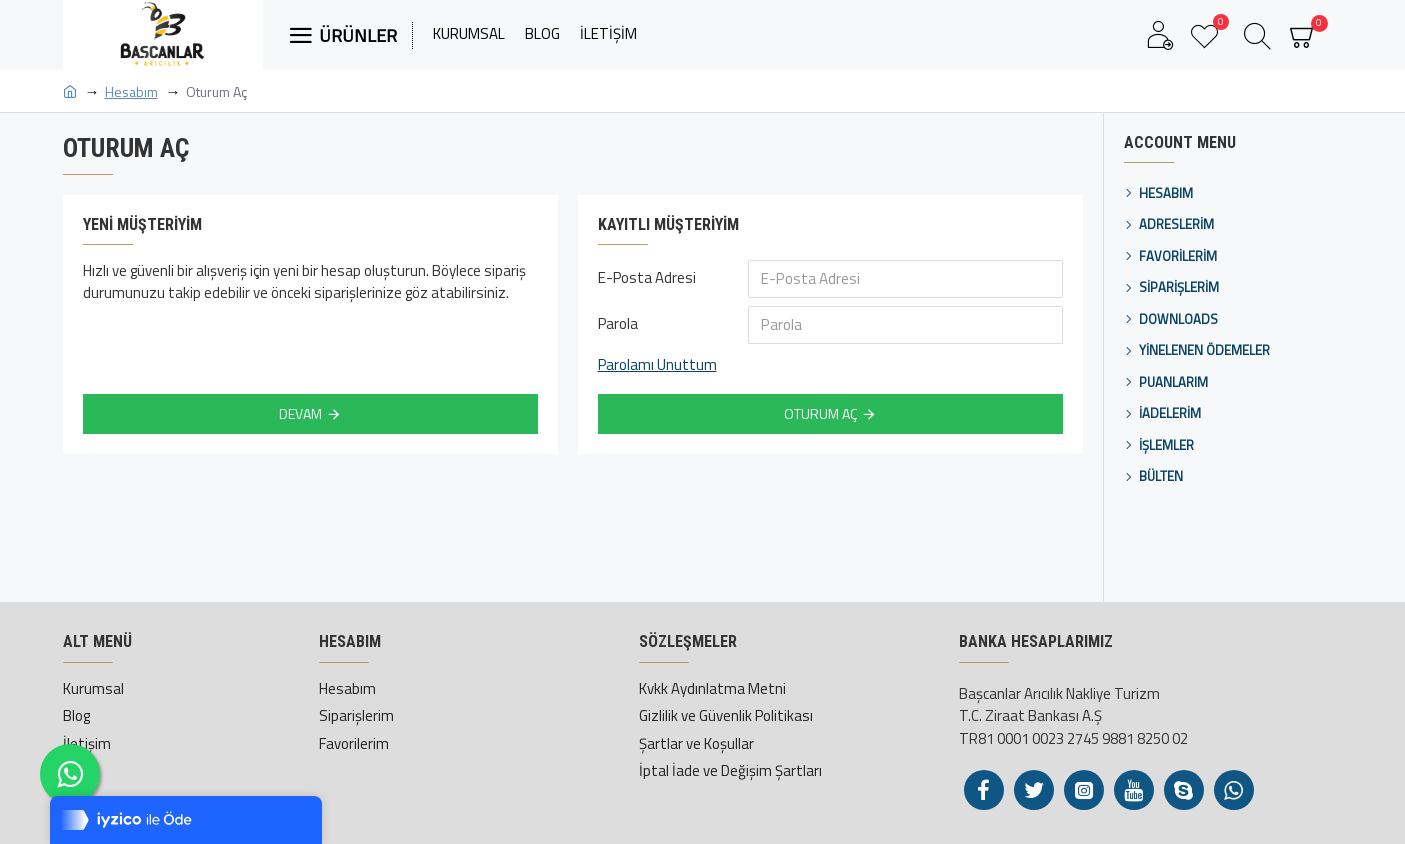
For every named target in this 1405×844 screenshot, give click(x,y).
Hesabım (131, 91)
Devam (300, 413)
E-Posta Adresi (647, 277)
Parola (618, 323)
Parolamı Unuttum (657, 365)
